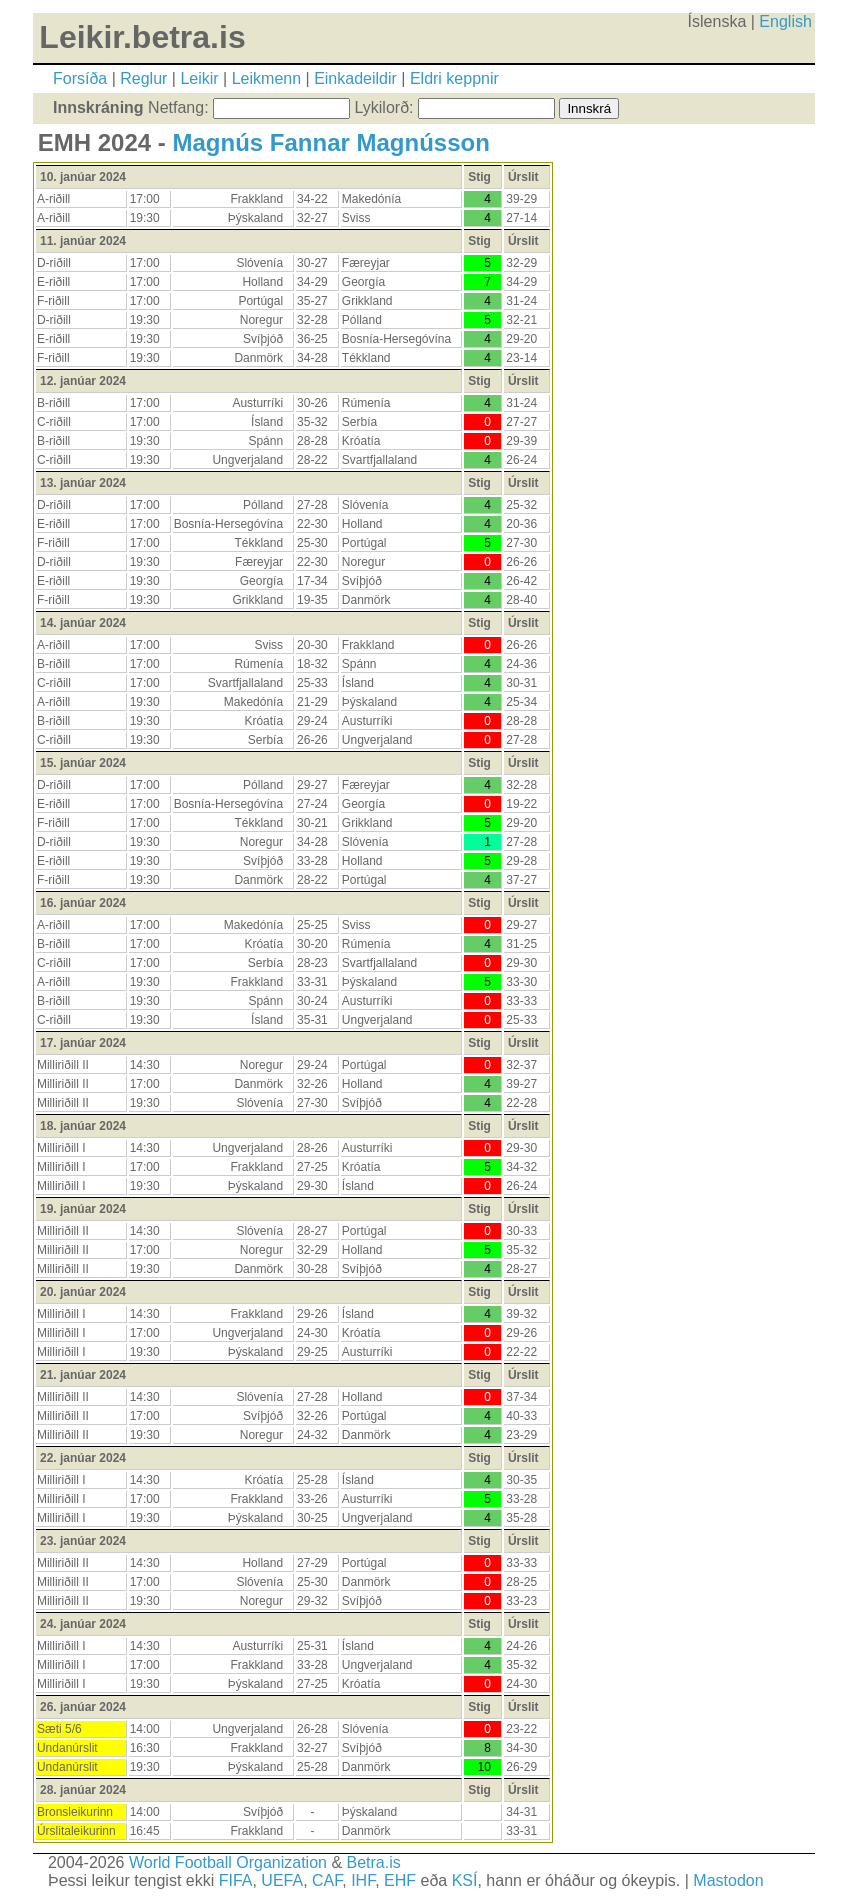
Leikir (199, 78)
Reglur (143, 78)
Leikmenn (266, 78)
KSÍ (465, 1880)
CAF (327, 1880)
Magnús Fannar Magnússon (330, 142)
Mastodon (728, 1880)
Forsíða (80, 78)
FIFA (236, 1880)
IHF (363, 1880)
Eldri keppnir (454, 78)
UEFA (282, 1880)
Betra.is (374, 1862)
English (785, 21)
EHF (400, 1880)
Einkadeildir (355, 78)
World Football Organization (228, 1862)
